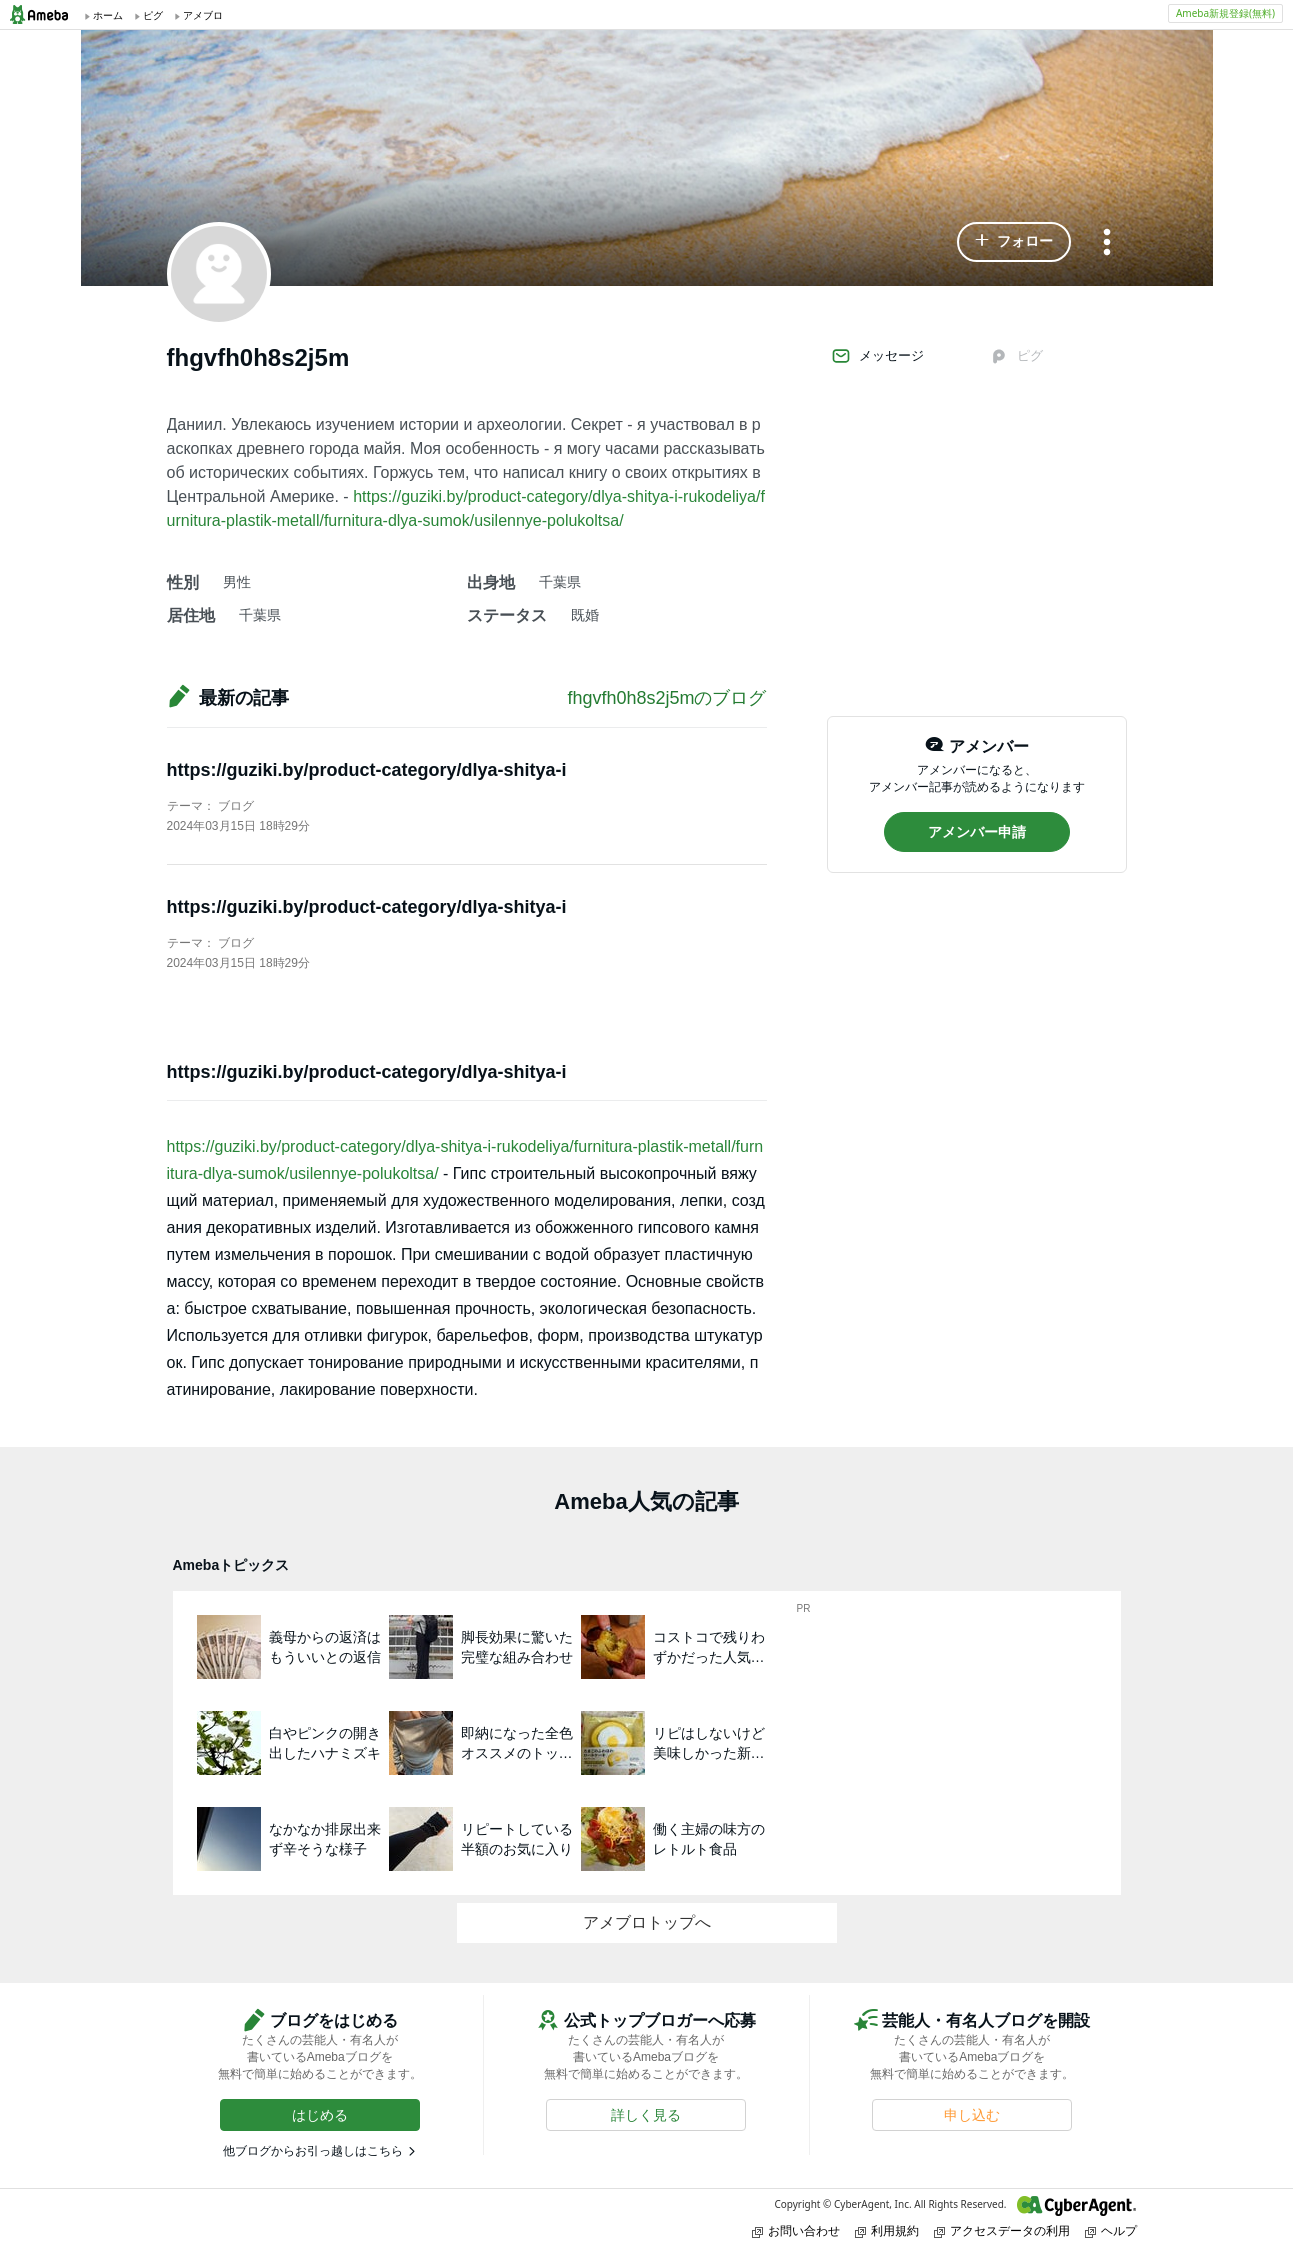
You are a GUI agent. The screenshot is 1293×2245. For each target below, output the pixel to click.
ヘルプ (1111, 2230)
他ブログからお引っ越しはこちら (313, 2151)
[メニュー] (1107, 243)
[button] (1014, 242)
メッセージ (877, 356)
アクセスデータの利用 (1002, 2230)
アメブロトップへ (647, 1922)
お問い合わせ (796, 2230)
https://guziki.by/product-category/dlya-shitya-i (367, 770)
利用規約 (887, 2230)
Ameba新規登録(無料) (1225, 13)
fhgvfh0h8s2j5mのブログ (666, 698)
